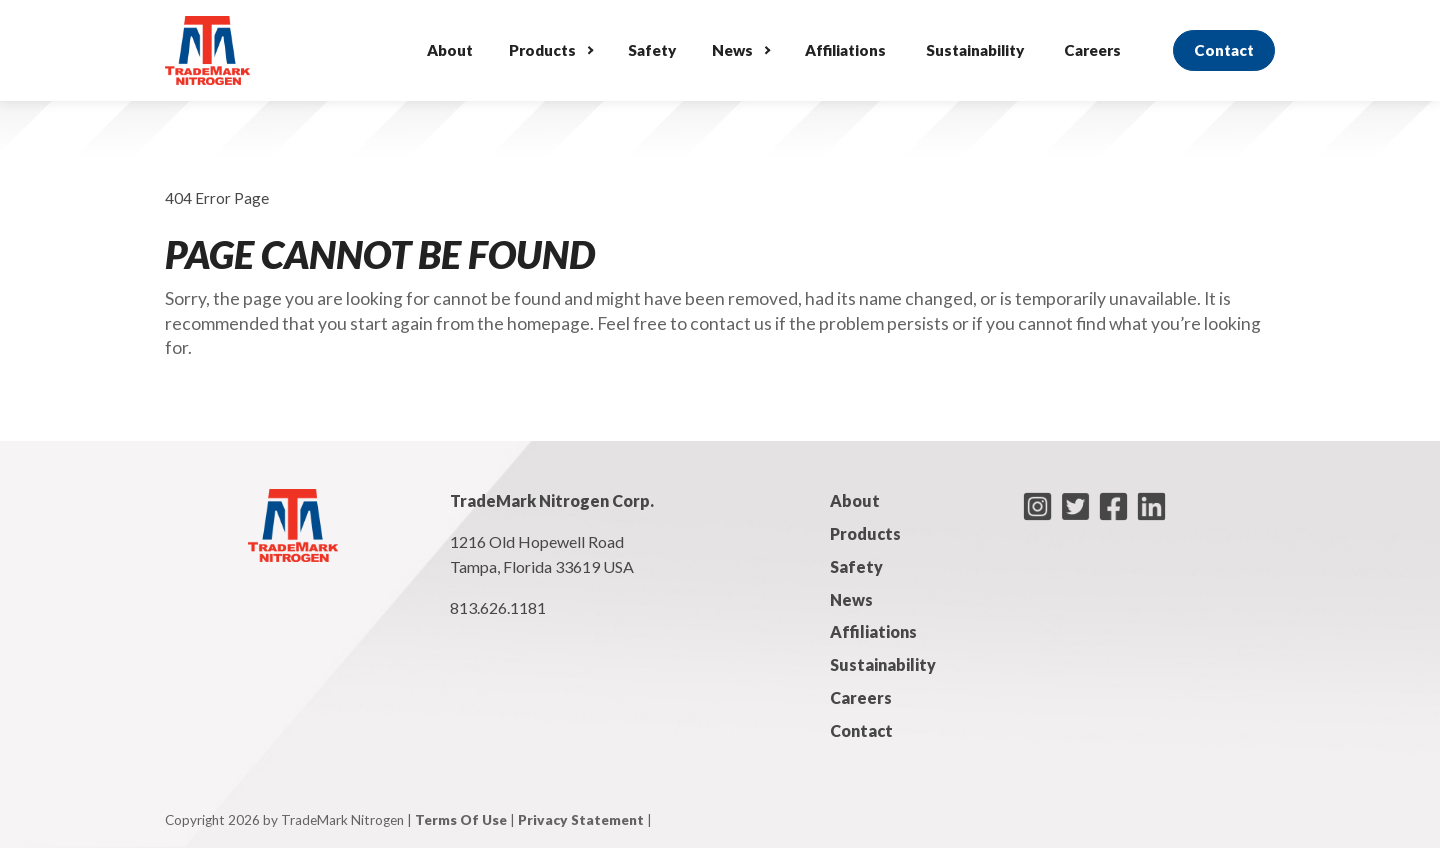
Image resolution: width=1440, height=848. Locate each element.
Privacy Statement (581, 820)
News (732, 50)
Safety (652, 50)
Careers (1092, 50)
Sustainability (975, 50)
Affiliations (845, 50)
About (450, 50)
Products (542, 50)
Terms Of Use (461, 820)
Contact (1224, 50)
